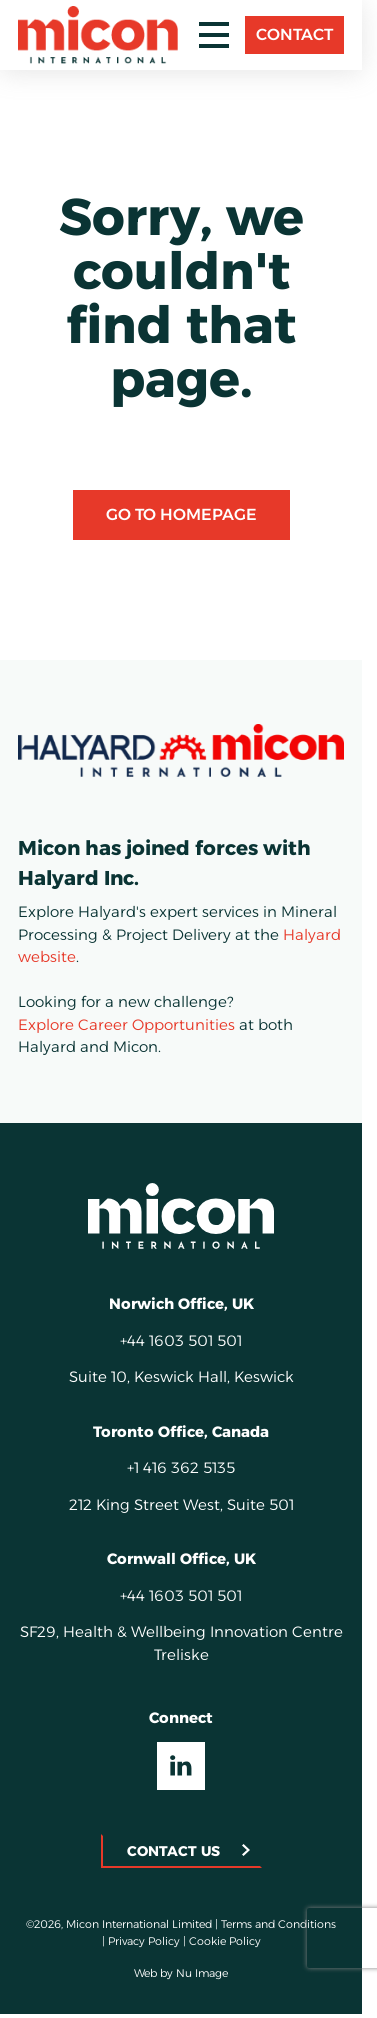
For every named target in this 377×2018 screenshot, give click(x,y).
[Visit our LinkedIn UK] (181, 1766)
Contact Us (173, 1851)
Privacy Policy (144, 1941)
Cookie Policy (225, 1941)
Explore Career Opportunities (126, 1024)
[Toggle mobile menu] (214, 35)
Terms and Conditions (278, 1924)
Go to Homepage (181, 514)
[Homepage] (181, 1216)
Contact (294, 34)
